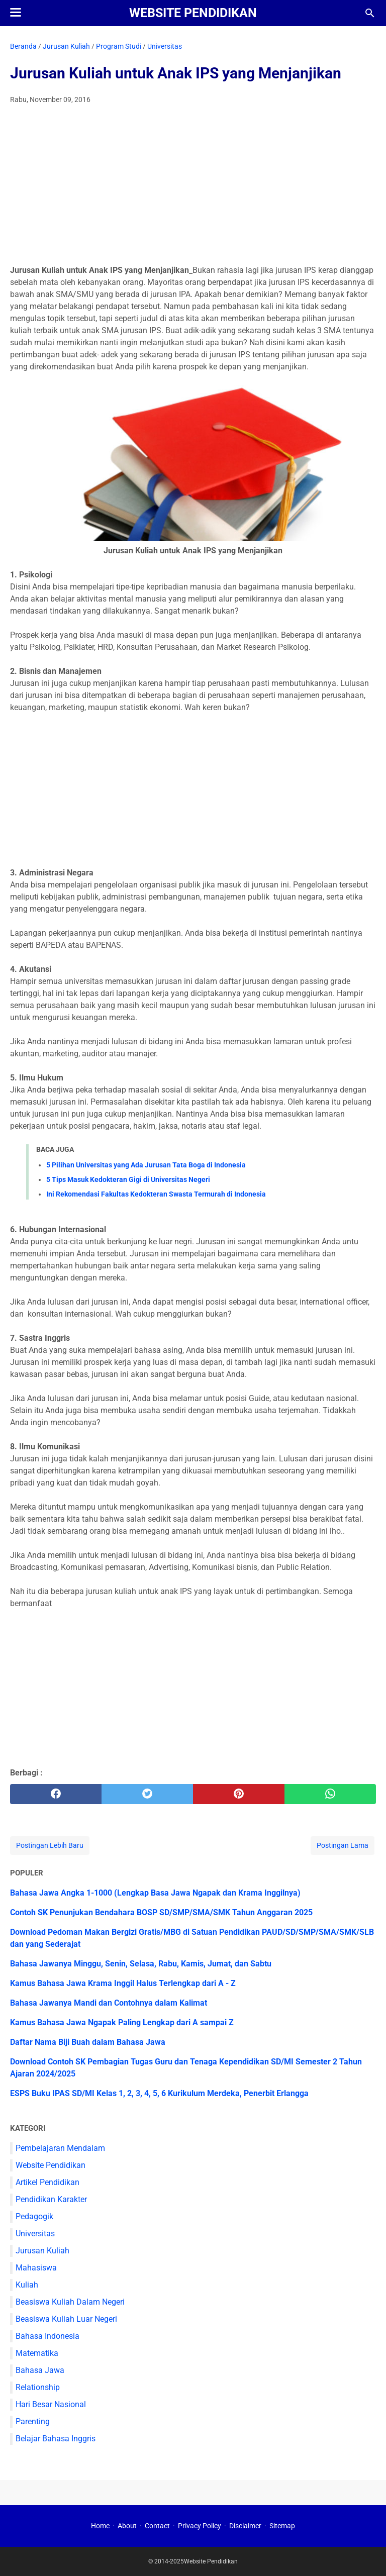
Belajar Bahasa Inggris (55, 2438)
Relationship (38, 2387)
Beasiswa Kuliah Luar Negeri (66, 2319)
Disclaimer (245, 2526)
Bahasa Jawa (40, 2370)
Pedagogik (34, 2216)
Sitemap (282, 2526)
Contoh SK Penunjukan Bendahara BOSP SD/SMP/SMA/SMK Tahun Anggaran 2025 (161, 1912)
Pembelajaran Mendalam (60, 2148)
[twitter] (147, 1794)
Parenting (33, 2421)
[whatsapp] (330, 1794)
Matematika (37, 2353)
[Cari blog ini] (370, 13)
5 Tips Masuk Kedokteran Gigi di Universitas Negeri (128, 1179)
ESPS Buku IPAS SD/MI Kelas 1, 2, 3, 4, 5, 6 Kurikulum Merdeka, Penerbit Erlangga (159, 2093)
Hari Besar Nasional (51, 2404)
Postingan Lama (342, 1845)
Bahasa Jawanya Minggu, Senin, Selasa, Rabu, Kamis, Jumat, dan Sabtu (140, 1963)
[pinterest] (238, 1794)
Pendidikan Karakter (51, 2199)
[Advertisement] (193, 187)
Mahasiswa (36, 2267)
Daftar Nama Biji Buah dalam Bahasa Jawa (87, 2042)
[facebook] (56, 1794)
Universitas (35, 2233)
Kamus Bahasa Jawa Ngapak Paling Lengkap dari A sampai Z (122, 2022)
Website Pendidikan (193, 13)
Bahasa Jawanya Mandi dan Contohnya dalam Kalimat (108, 2003)
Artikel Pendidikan (47, 2182)
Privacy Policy (199, 2526)
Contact (157, 2526)
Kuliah (27, 2285)
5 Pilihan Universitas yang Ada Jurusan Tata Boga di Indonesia (146, 1165)
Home (100, 2526)
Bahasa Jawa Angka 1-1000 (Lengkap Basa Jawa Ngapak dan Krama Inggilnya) (155, 1893)
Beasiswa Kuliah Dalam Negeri (70, 2302)
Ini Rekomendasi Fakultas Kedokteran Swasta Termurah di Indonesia (156, 1194)
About (127, 2526)
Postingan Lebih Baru (49, 1845)
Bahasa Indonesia (47, 2336)
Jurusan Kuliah (42, 2250)
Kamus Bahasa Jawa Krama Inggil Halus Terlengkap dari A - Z (123, 1983)
